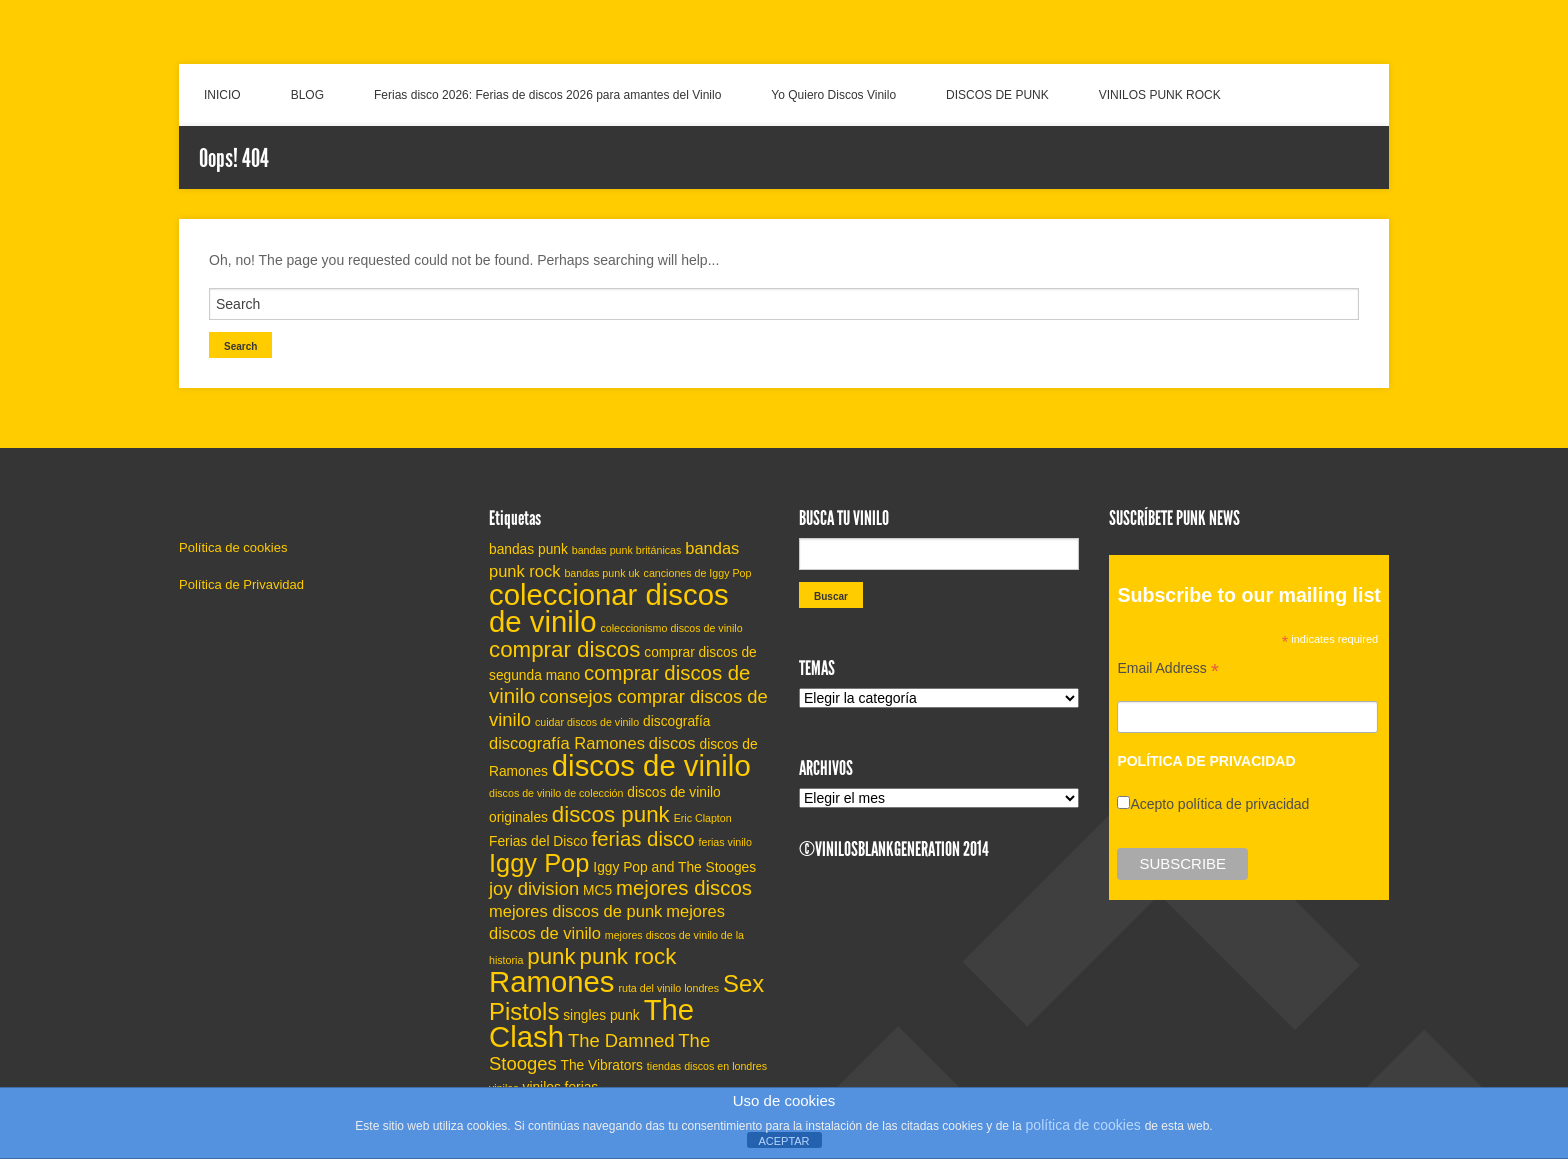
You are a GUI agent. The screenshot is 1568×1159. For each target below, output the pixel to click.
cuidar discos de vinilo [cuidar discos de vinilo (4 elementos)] (587, 722)
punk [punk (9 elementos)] (551, 956)
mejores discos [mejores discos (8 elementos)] (684, 888)
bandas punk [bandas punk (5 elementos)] (528, 549)
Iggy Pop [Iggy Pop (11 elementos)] (539, 863)
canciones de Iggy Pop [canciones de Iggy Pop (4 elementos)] (698, 573)
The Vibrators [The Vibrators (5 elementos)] (602, 1065)
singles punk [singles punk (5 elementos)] (601, 1015)
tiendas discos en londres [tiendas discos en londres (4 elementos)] (707, 1066)
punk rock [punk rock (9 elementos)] (628, 956)
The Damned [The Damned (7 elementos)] (621, 1040)
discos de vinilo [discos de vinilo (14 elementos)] (651, 765)
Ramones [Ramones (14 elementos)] (552, 981)
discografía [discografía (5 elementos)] (676, 721)
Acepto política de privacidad (1219, 804)
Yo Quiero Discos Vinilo (833, 95)
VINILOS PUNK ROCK (1160, 95)
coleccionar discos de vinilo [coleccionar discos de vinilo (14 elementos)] (609, 608)
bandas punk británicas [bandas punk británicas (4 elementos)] (627, 550)
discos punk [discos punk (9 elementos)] (611, 814)
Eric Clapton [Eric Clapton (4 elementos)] (703, 818)
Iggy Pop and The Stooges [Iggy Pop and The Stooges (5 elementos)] (674, 867)
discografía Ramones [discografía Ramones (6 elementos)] (567, 743)
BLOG (307, 95)
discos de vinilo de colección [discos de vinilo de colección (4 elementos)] (556, 793)
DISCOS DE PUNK (997, 95)
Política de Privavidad (241, 584)
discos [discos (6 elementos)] (672, 743)
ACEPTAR (783, 1141)
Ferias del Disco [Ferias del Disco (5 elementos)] (538, 841)
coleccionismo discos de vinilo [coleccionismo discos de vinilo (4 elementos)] (672, 628)
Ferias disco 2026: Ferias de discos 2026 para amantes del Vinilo (547, 95)
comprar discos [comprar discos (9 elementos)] (564, 649)
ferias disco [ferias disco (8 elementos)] (643, 839)
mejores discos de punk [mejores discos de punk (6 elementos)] (575, 911)
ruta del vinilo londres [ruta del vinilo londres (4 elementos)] (668, 988)
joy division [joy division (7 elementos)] (534, 888)
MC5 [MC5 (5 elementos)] (597, 890)
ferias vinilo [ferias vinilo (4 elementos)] (725, 842)
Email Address (1168, 670)
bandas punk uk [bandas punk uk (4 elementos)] (601, 573)
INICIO (222, 95)
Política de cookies (233, 547)
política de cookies (1083, 1125)
